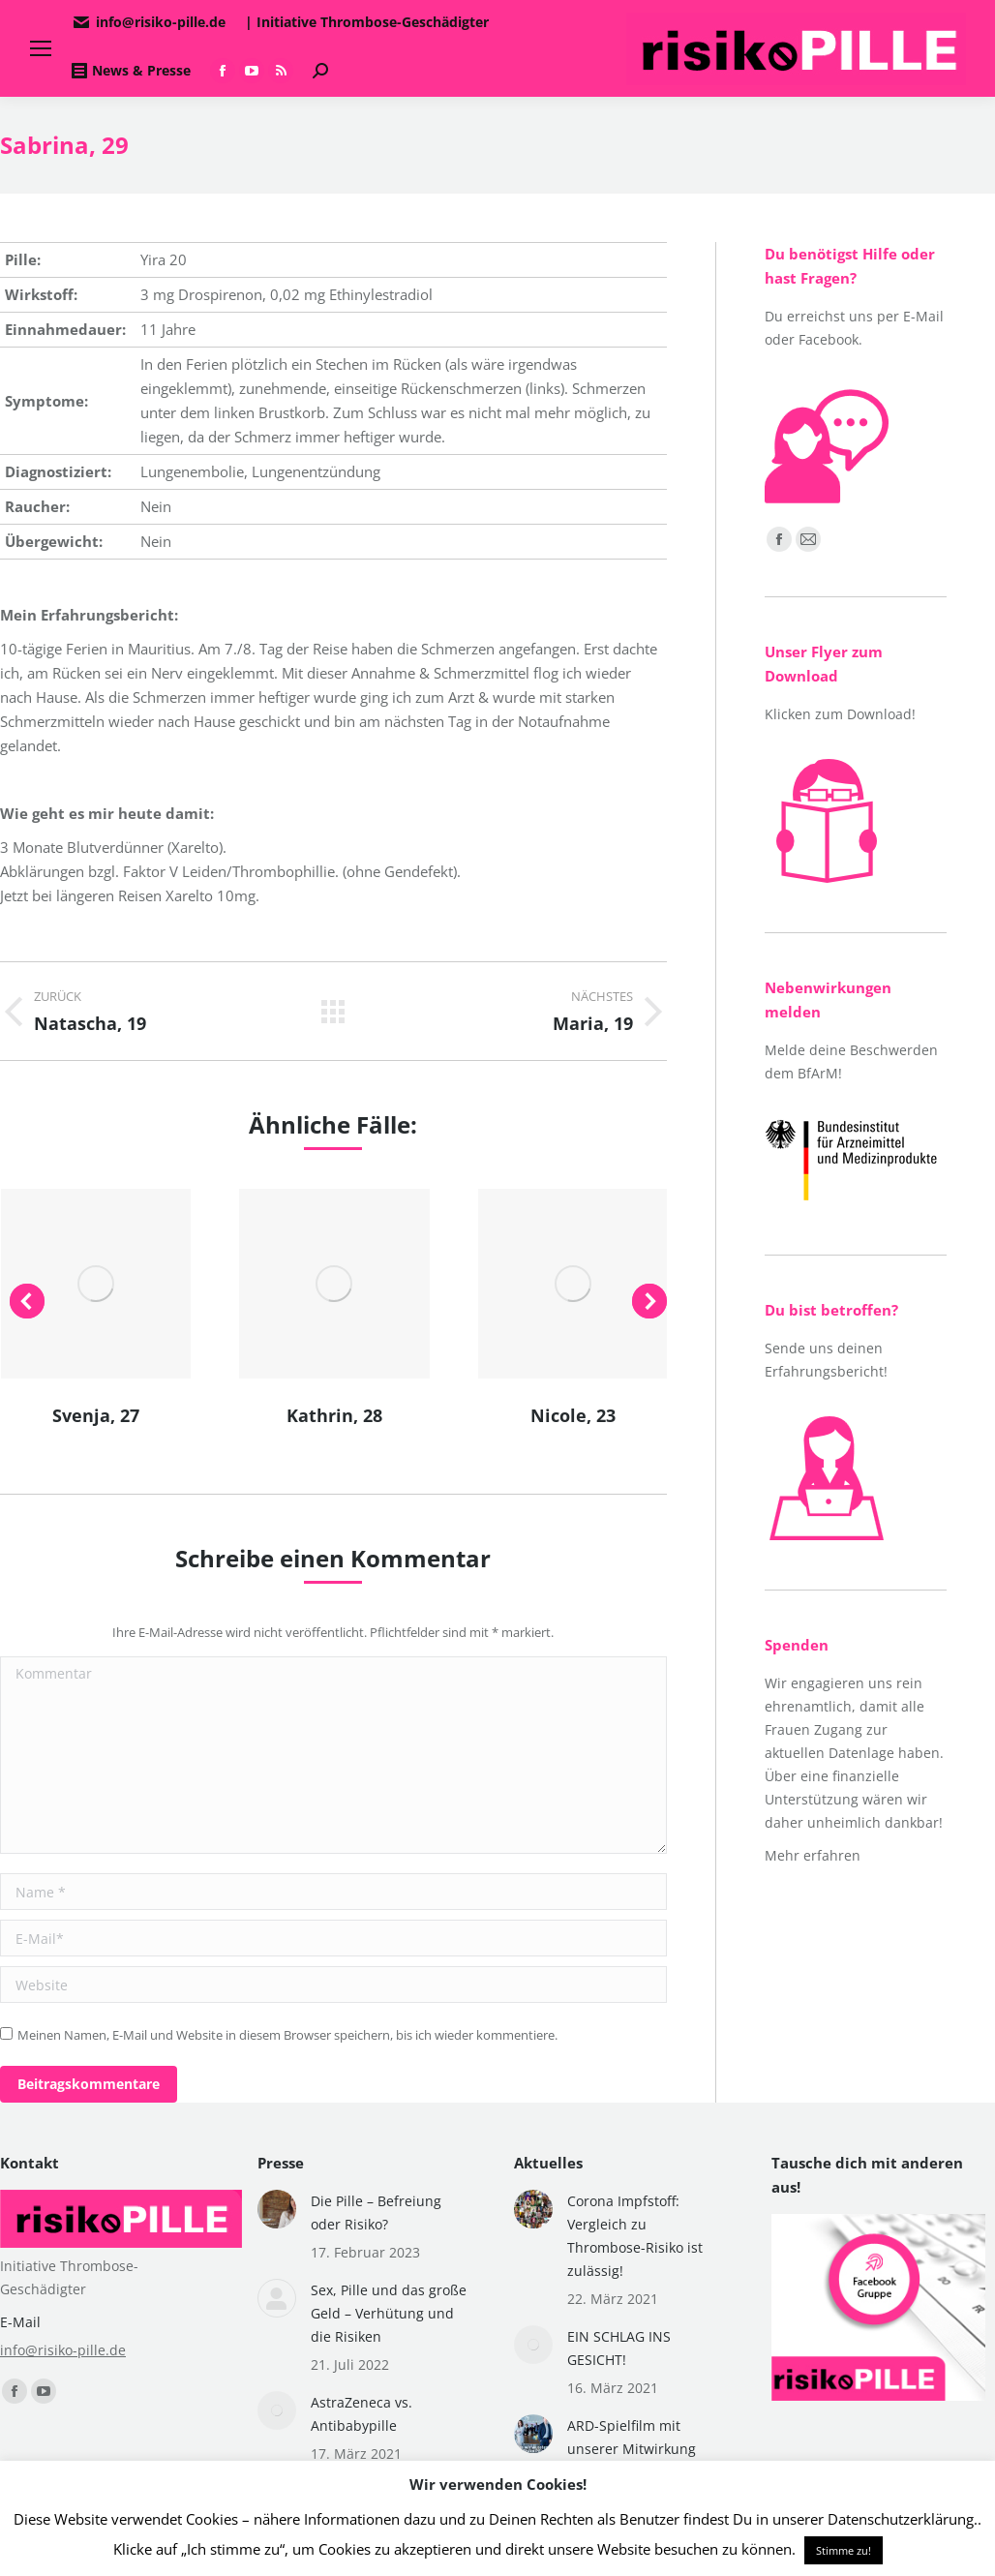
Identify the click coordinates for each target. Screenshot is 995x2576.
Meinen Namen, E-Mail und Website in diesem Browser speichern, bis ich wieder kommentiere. (287, 2035)
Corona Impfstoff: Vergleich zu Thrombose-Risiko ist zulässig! (635, 2236)
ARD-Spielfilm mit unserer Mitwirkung (631, 2437)
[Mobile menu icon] (40, 48)
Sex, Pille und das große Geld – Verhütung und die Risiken (389, 2313)
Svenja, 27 (95, 1415)
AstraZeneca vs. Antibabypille (361, 2414)
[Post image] (276, 2209)
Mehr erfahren (812, 1855)
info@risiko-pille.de (63, 2350)
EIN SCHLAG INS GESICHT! (619, 2348)
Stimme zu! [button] (843, 2550)
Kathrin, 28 (334, 1415)
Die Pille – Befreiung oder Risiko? (376, 2212)
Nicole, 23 (573, 1415)
